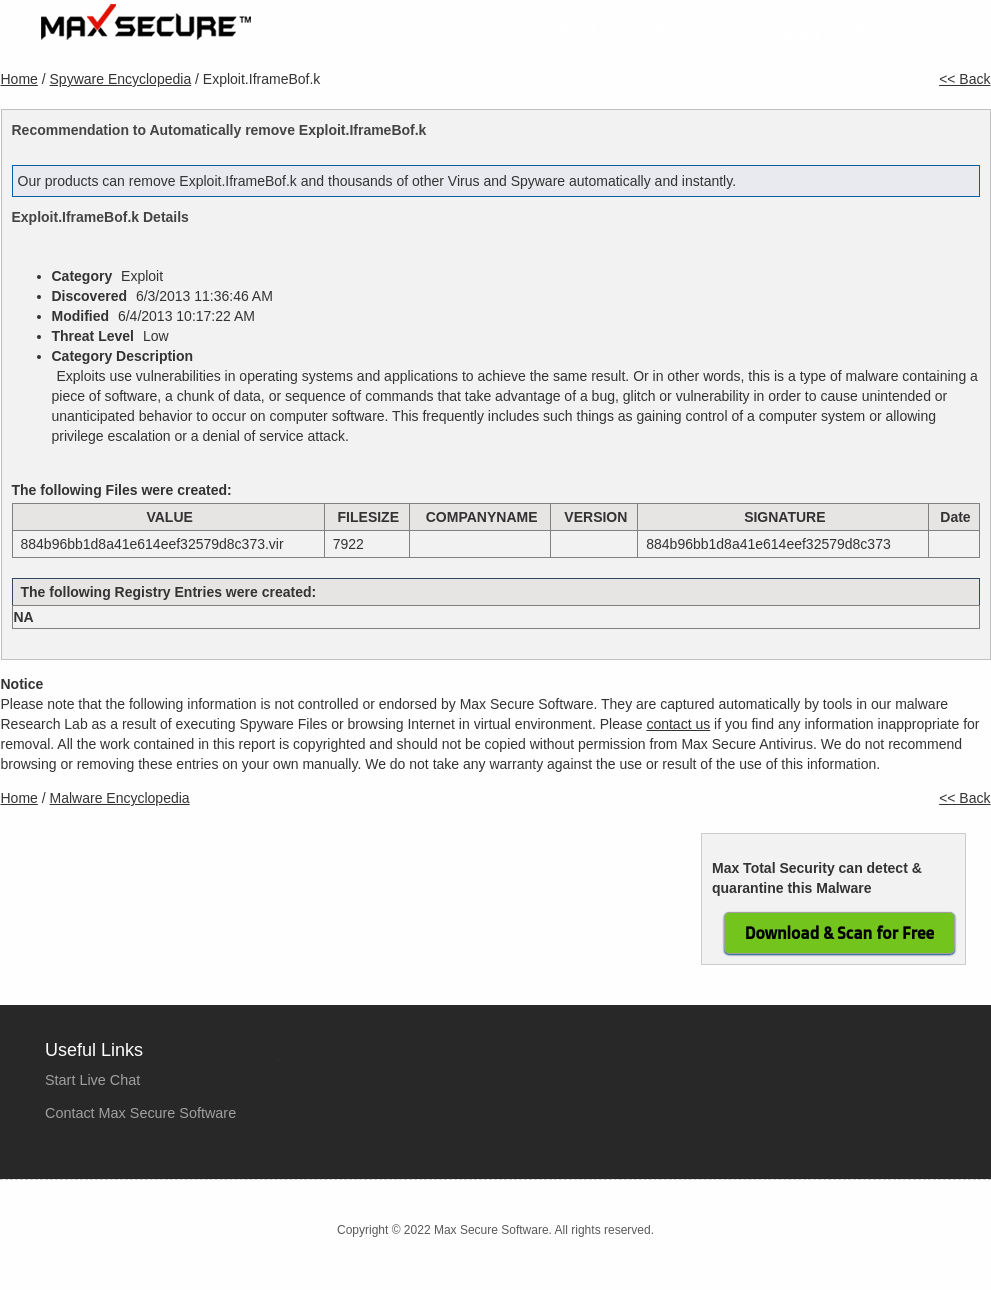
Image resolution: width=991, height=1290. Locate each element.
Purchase (689, 31)
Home (508, 31)
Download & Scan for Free (839, 933)
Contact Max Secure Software (140, 1113)
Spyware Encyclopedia (121, 79)
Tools (871, 31)
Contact (948, 31)
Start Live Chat (92, 1080)
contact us (678, 724)
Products (592, 31)
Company (788, 31)
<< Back (964, 79)
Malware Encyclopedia (120, 798)
